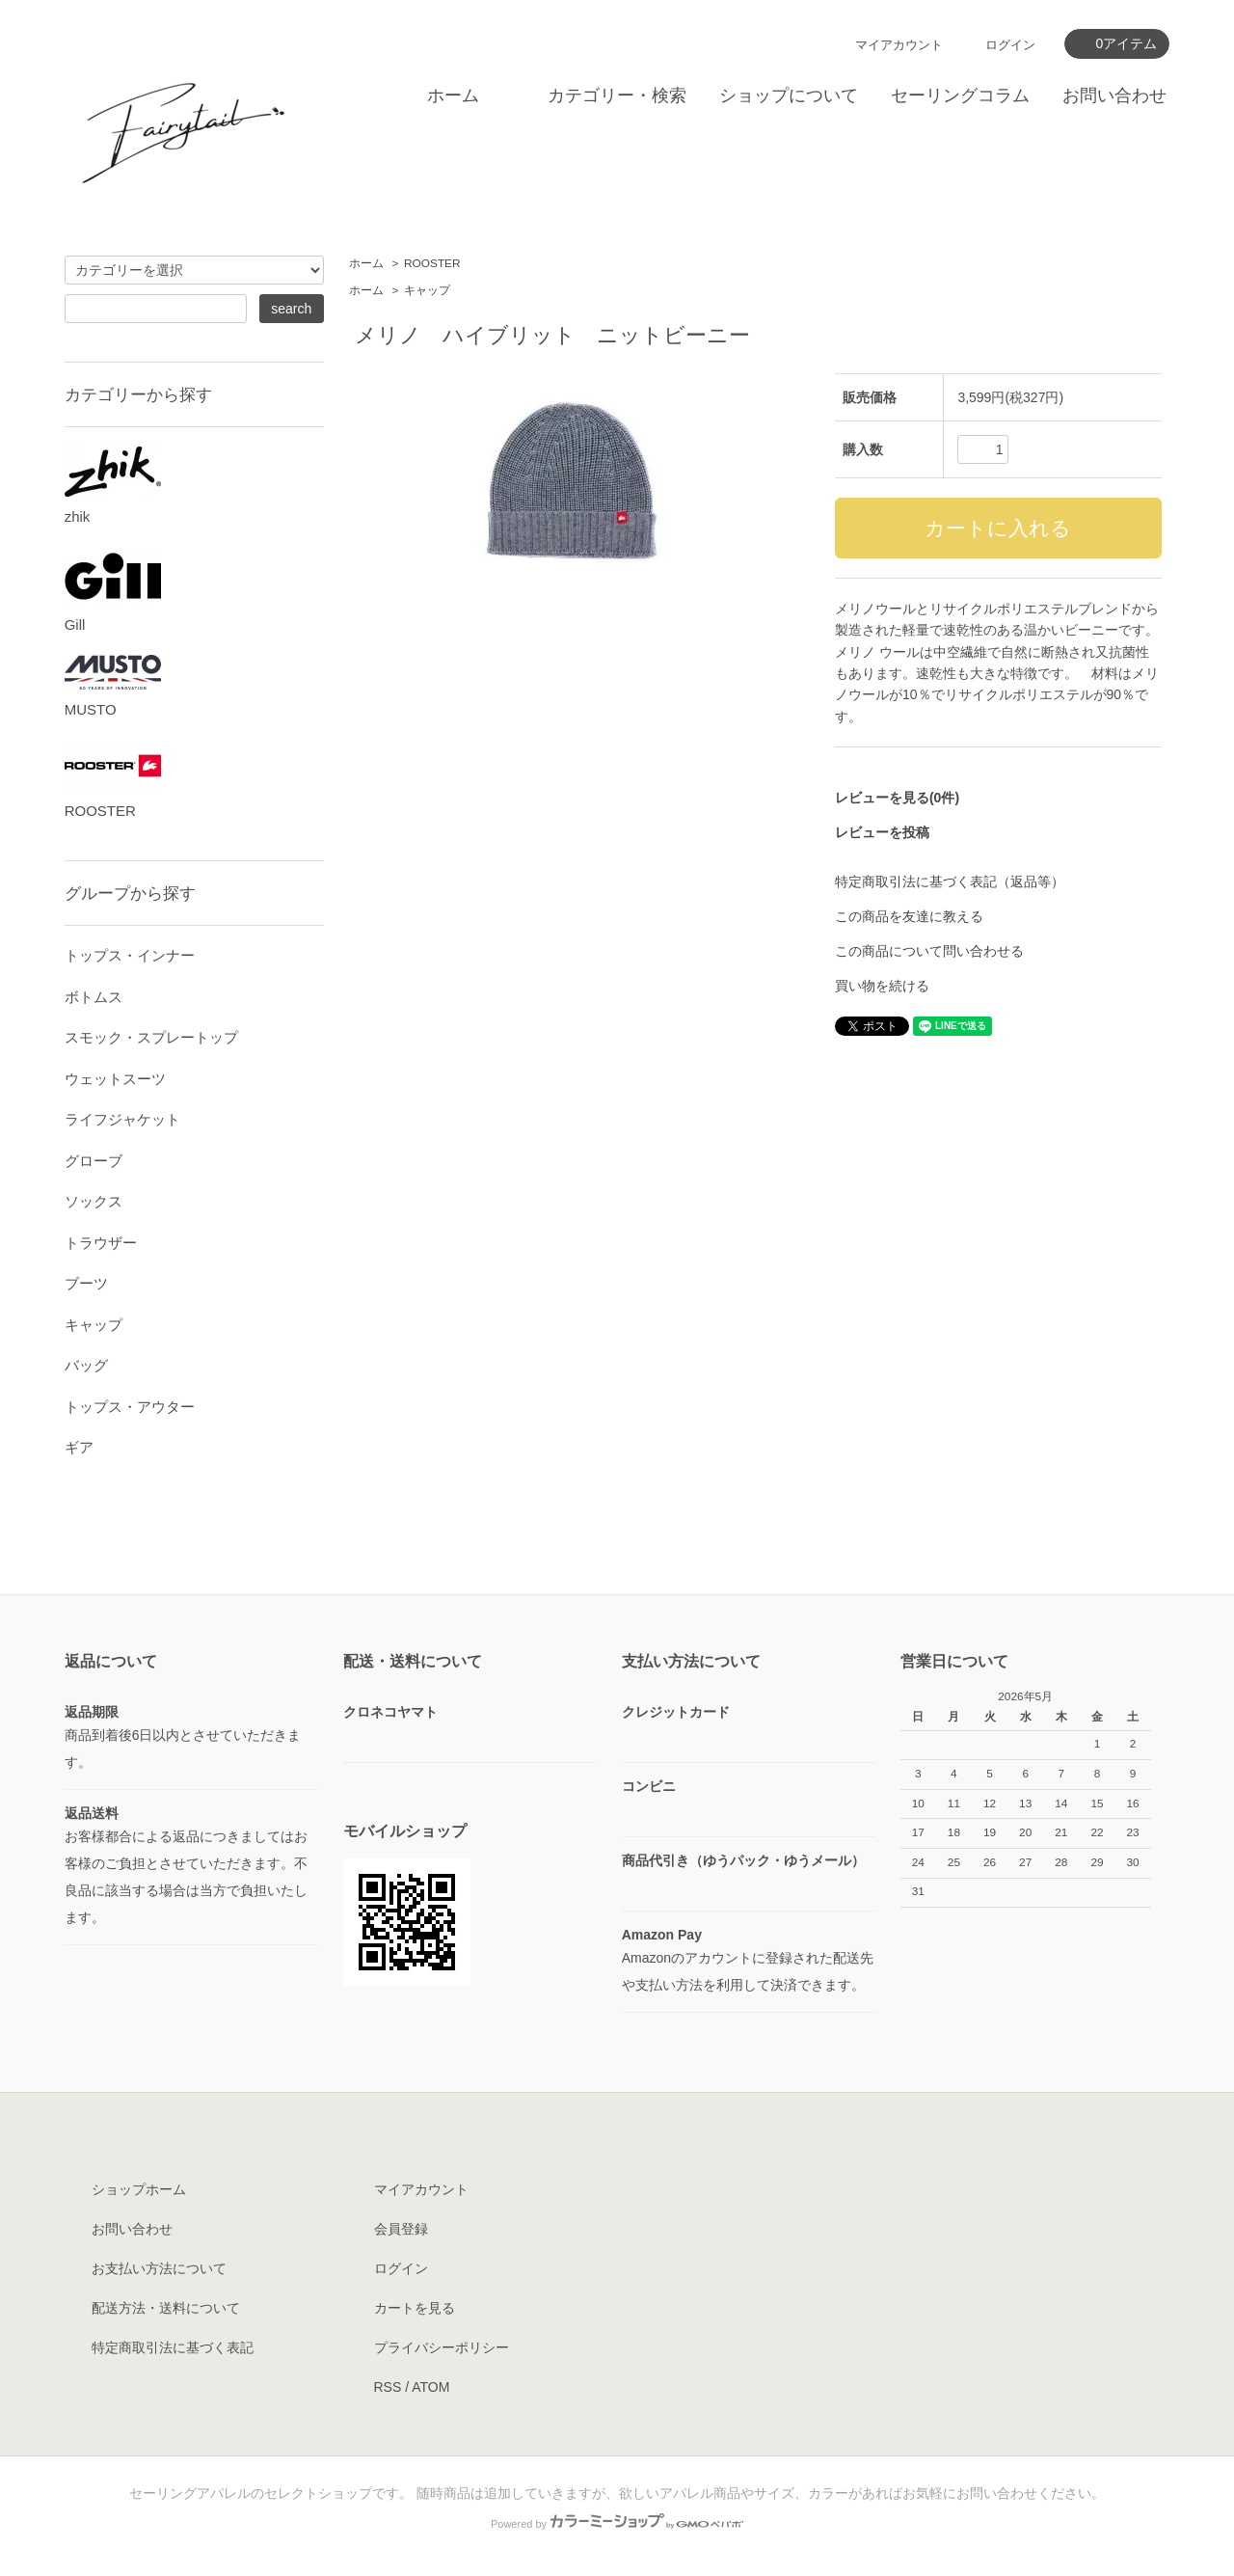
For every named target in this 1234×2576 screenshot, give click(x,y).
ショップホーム (139, 2189)
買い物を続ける (882, 985)
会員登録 (401, 2229)
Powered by (617, 2524)
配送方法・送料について (166, 2308)
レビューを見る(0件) (897, 797)
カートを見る (414, 2308)
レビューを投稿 (882, 832)
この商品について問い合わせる (929, 951)
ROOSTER (432, 263)
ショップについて (788, 95)
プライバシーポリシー (441, 2347)
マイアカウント (899, 45)
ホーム (453, 95)
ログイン (1010, 45)
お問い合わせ (1114, 95)
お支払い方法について (159, 2268)
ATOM (430, 2387)
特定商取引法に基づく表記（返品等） (949, 881)
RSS (388, 2387)
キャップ (427, 290)
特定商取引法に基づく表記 (173, 2347)
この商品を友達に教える (909, 916)
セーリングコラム (960, 95)
